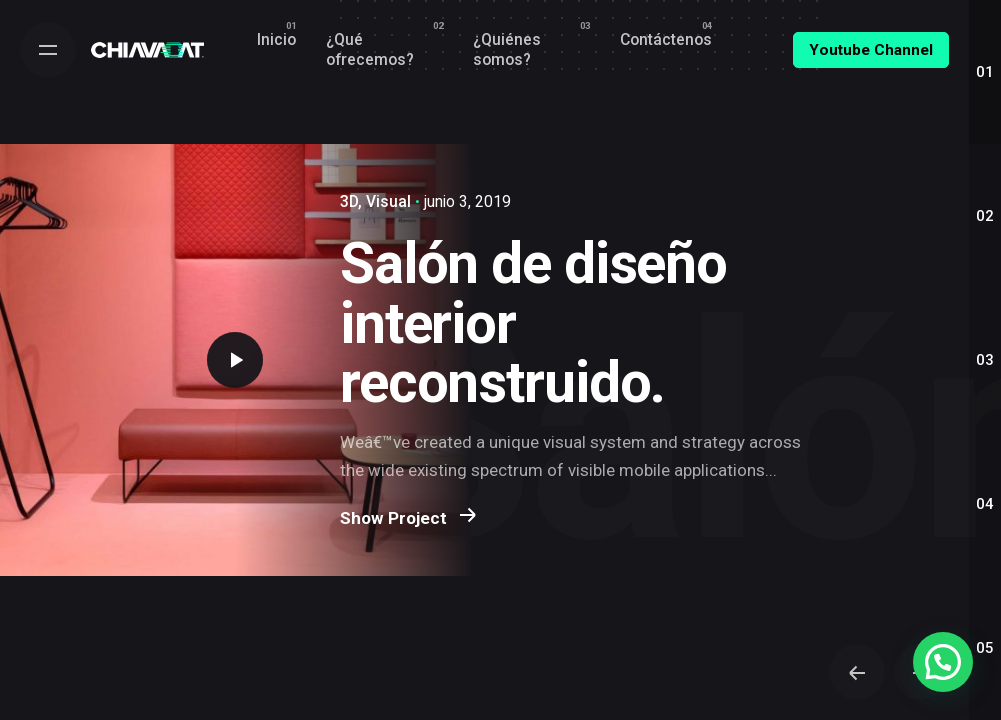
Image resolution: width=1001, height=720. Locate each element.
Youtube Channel (871, 50)
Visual (388, 201)
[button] (943, 662)
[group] (276, 40)
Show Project (408, 532)
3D (349, 201)
